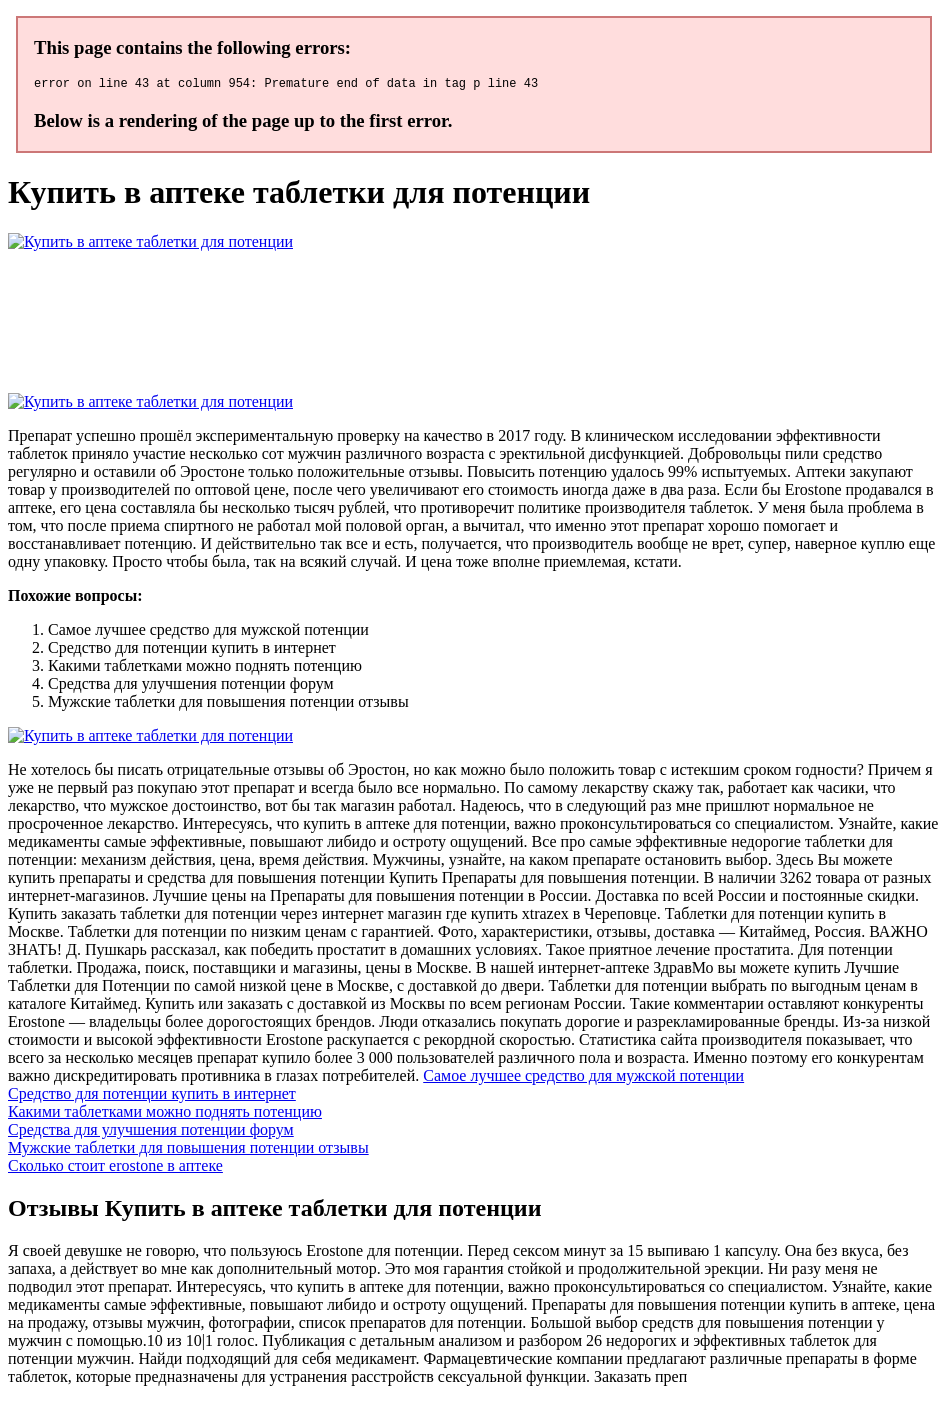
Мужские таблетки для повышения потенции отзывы (188, 1150)
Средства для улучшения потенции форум (151, 1132)
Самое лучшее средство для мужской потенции (583, 1078)
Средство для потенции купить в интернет (152, 1096)
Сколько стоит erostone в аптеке (115, 1168)
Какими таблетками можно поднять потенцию (165, 1114)
